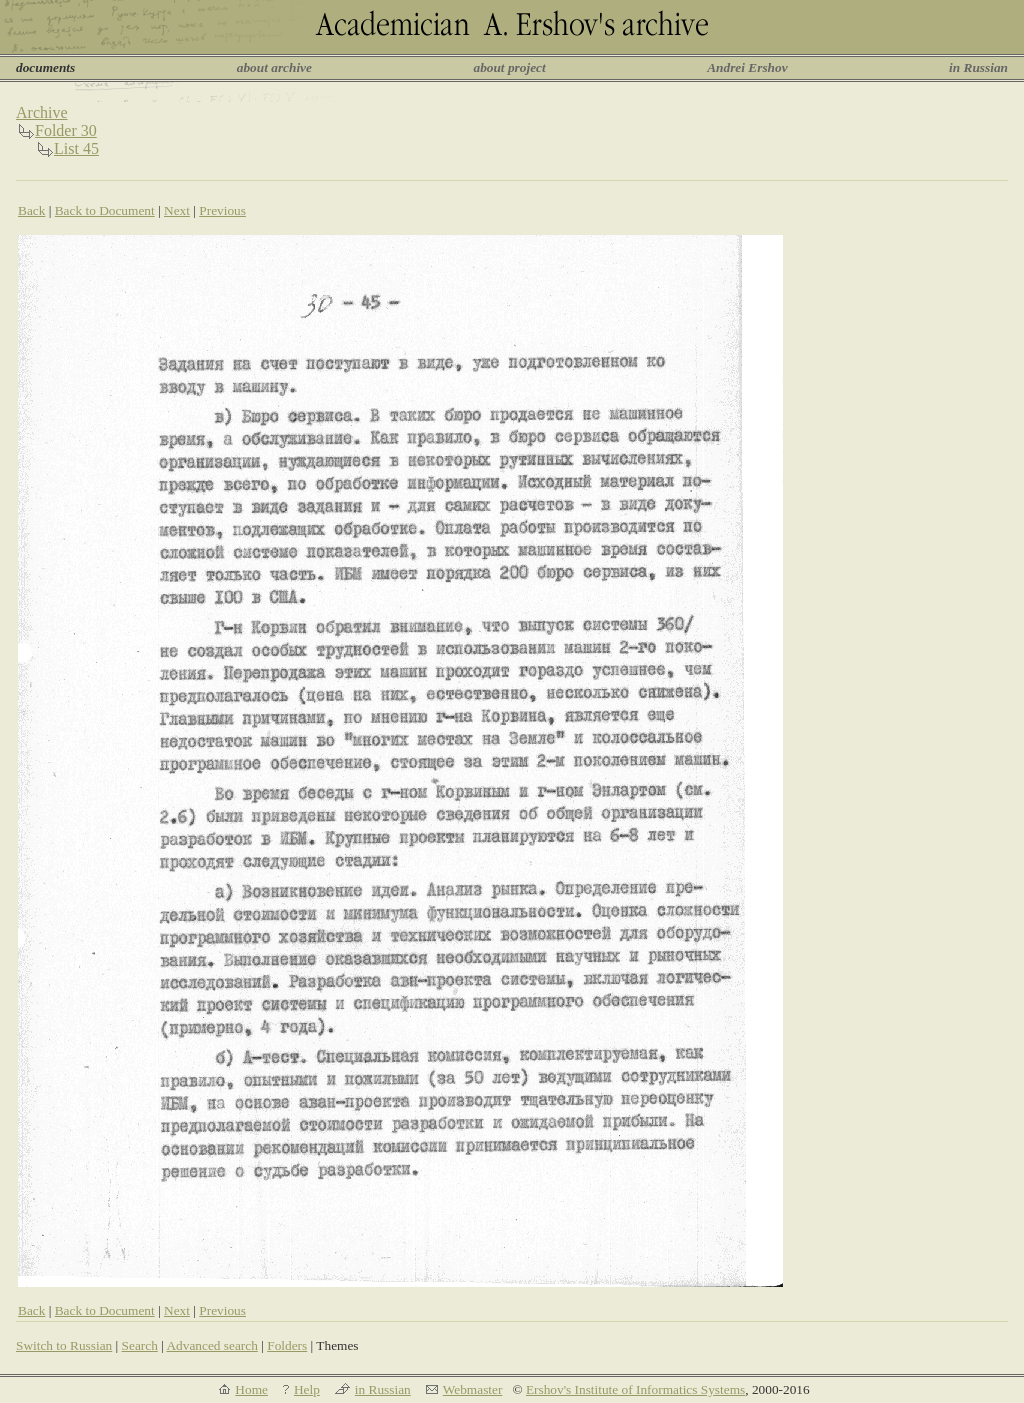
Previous (222, 210)
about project (509, 67)
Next (177, 210)
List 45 (76, 148)
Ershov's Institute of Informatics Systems (635, 1389)
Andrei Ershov (747, 67)
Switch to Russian (64, 1345)
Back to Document (105, 210)
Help (307, 1389)
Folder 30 (66, 130)
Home (251, 1389)
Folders (287, 1345)
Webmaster (473, 1389)
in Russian (978, 67)
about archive (274, 67)
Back (31, 210)
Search (140, 1345)
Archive (42, 112)
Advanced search (211, 1345)
